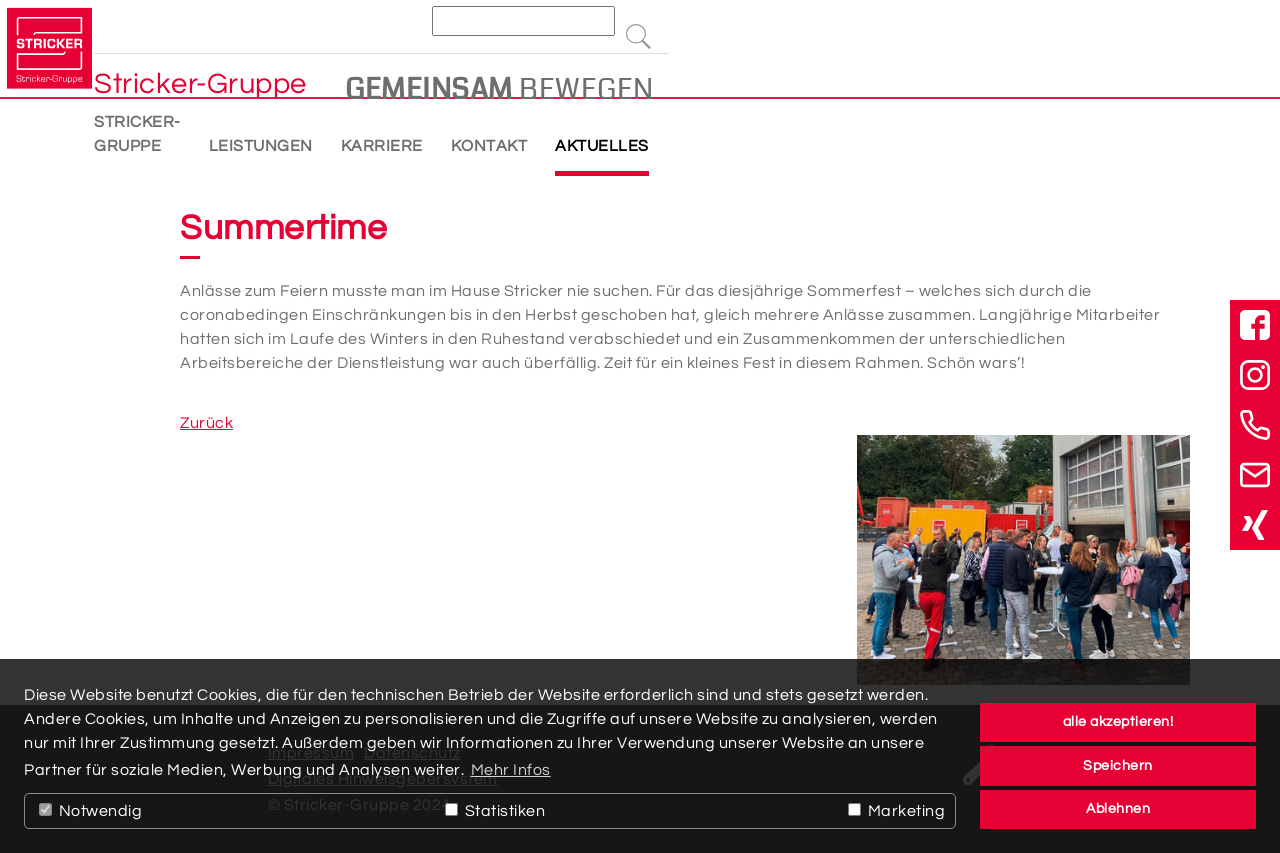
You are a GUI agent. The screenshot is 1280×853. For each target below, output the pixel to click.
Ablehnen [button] (1118, 808)
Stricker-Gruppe (242, 139)
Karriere (520, 139)
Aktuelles (740, 139)
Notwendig (90, 811)
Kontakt (627, 139)
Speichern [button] (1118, 765)
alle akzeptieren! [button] (1118, 721)
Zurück (206, 423)
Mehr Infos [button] (511, 770)
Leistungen (399, 139)
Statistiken (495, 811)
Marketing (896, 811)
